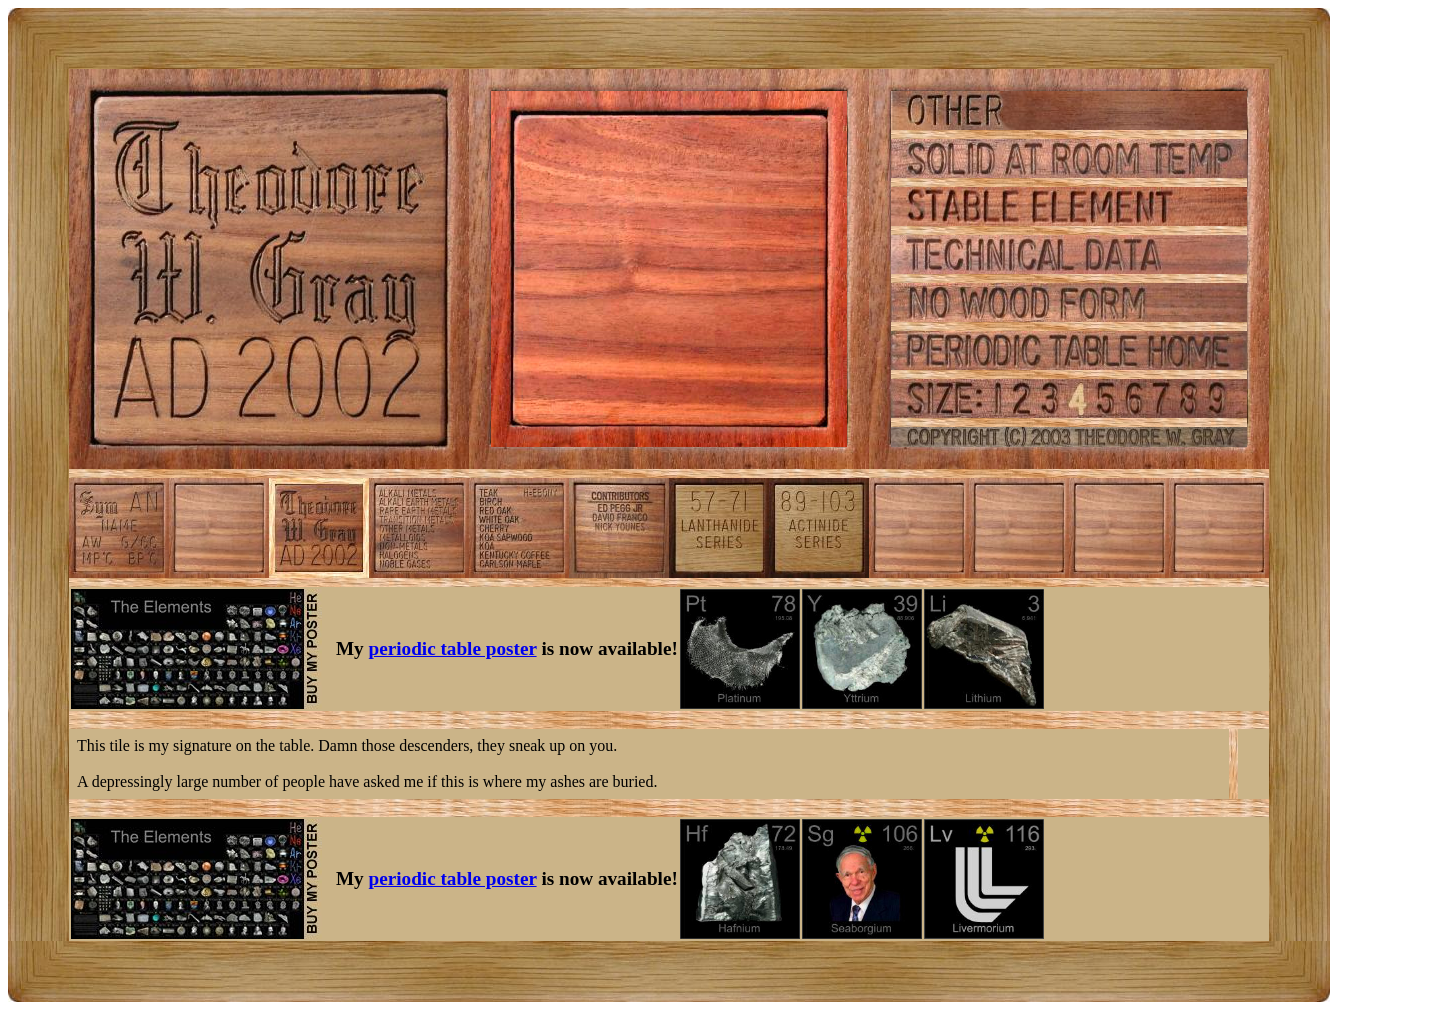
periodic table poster (453, 648)
